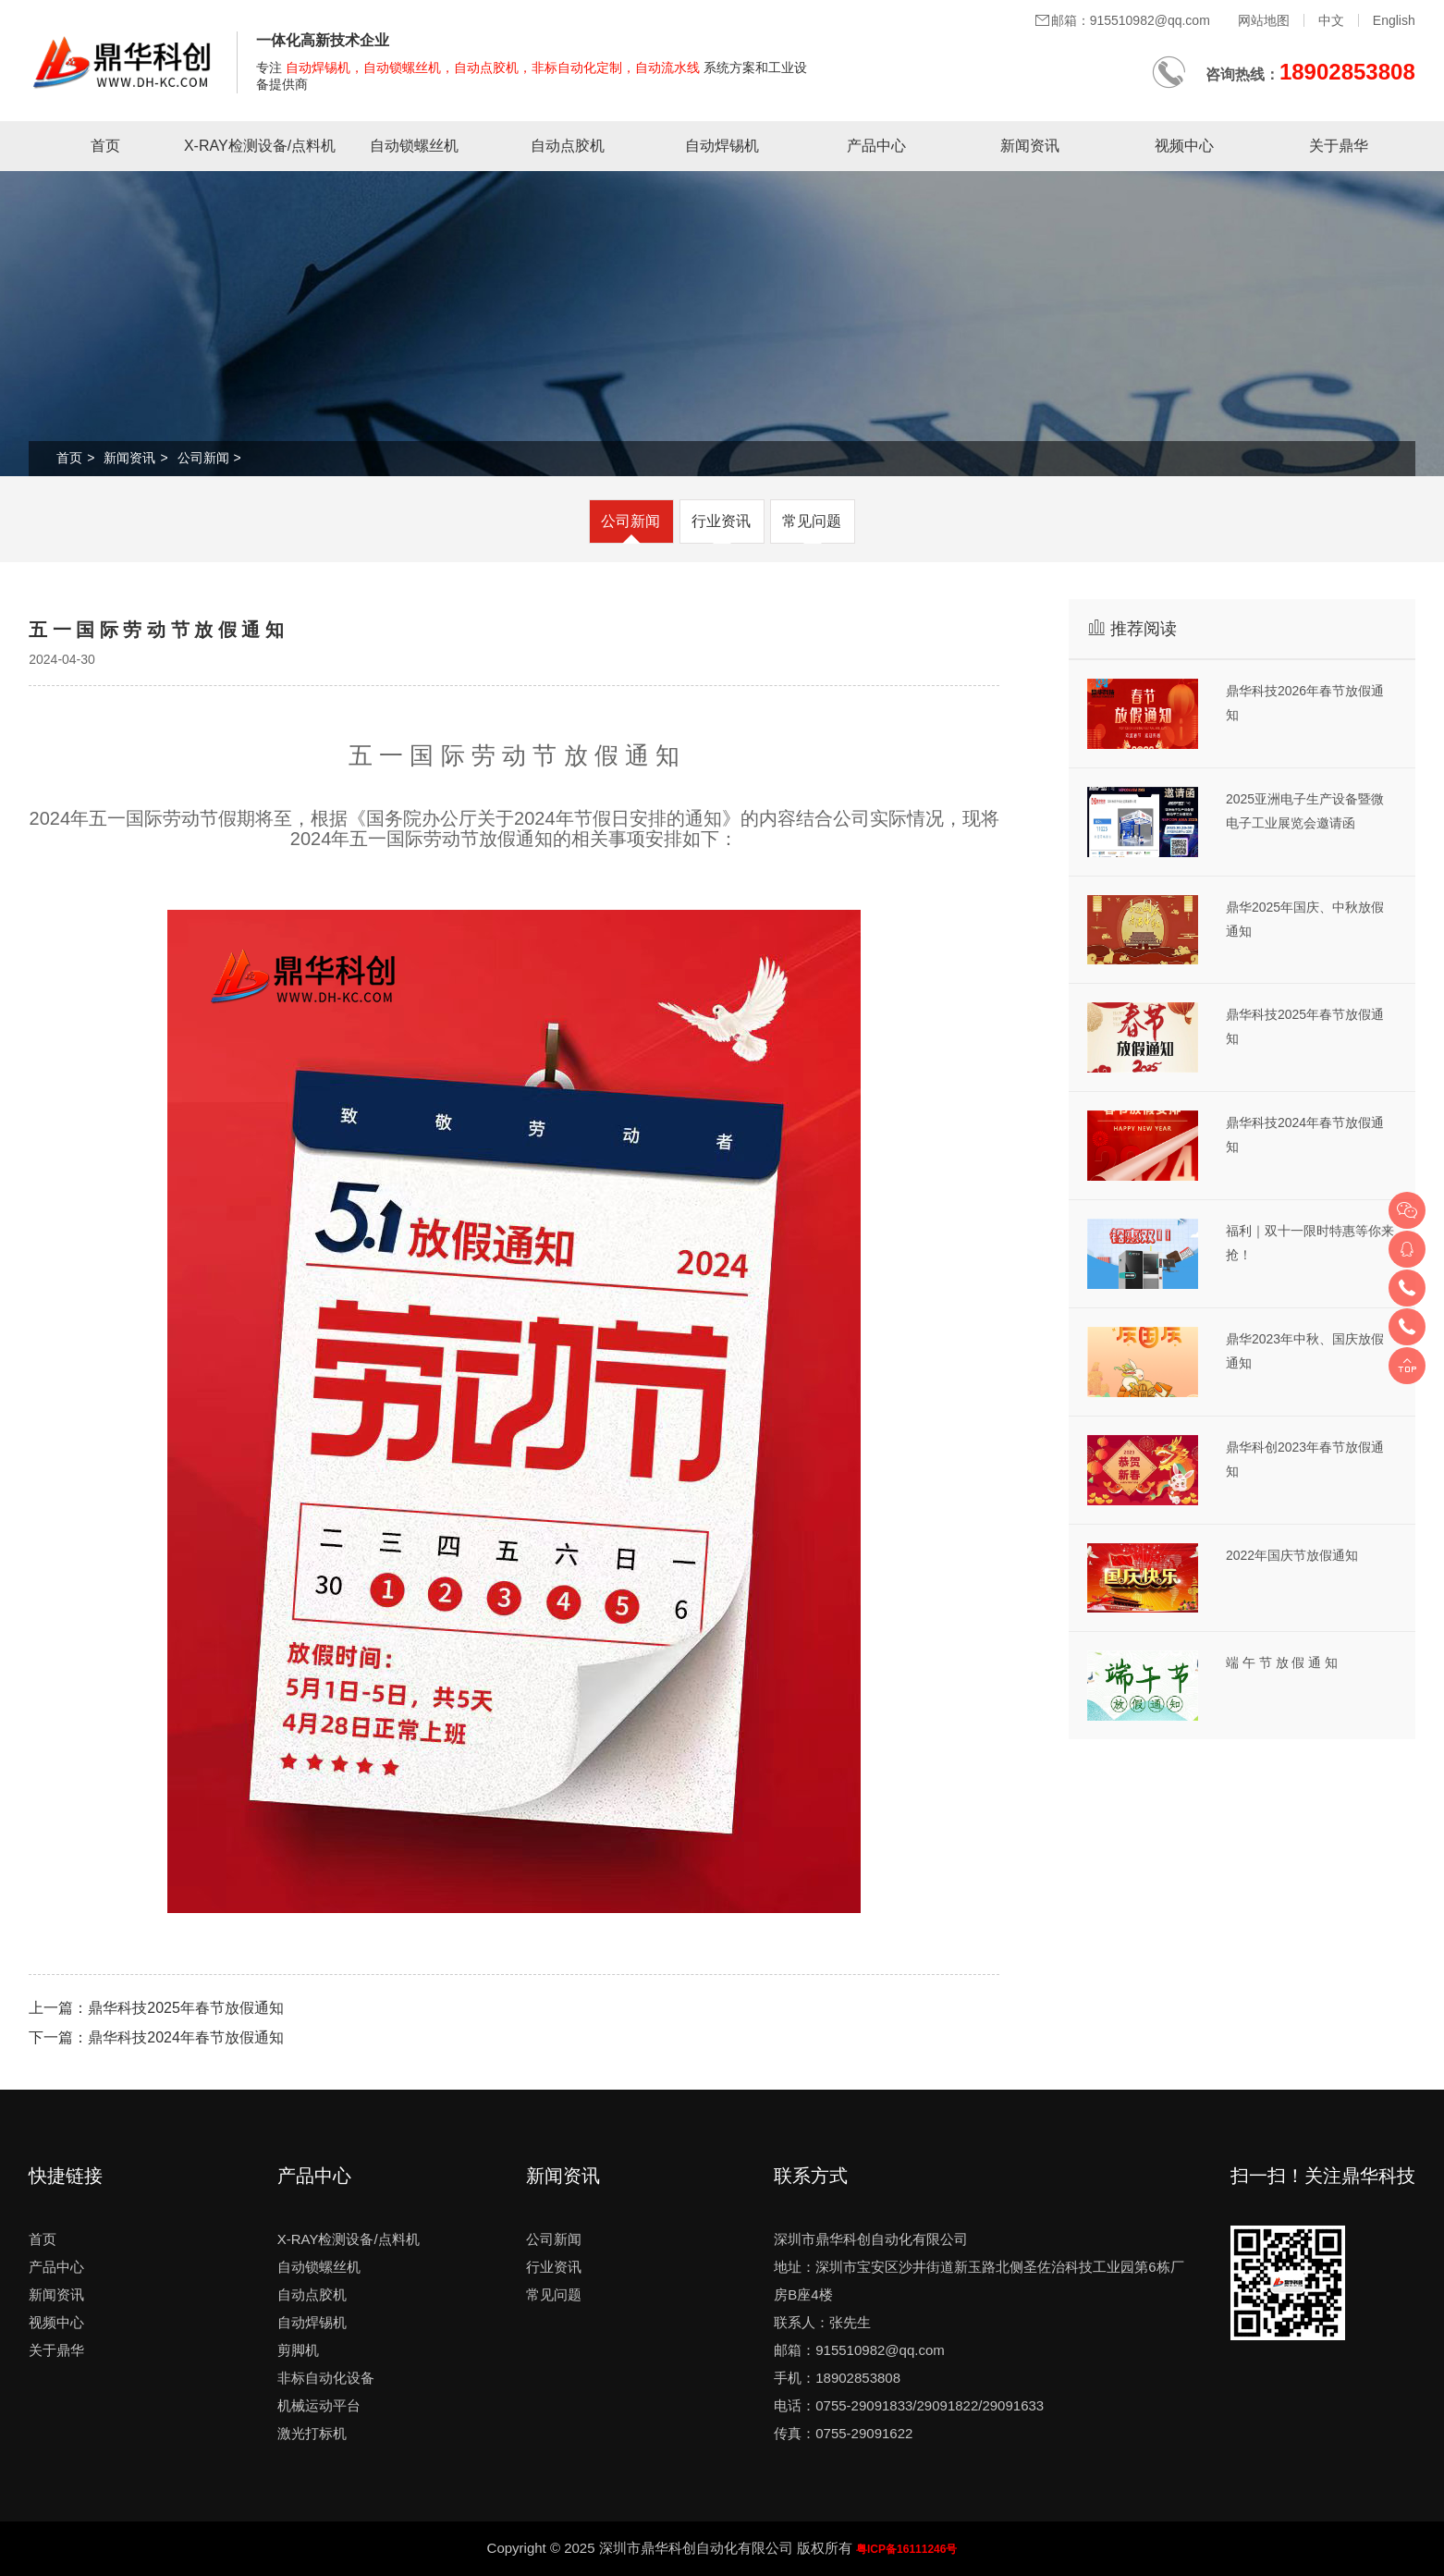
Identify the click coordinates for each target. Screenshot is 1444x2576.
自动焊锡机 (722, 145)
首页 (105, 145)
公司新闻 (203, 457)
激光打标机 (312, 2433)
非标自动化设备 (325, 2378)
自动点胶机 (568, 145)
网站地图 (1264, 20)
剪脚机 (298, 2350)
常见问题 (811, 521)
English (1394, 20)
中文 (1331, 20)
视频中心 (1184, 145)
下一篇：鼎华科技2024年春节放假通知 (156, 2037)
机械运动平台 (319, 2405)
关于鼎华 (1338, 145)
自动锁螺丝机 (414, 145)
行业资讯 (721, 521)
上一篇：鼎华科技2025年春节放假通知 (156, 2008)
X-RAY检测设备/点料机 (260, 145)
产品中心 (876, 145)
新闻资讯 (1029, 145)
